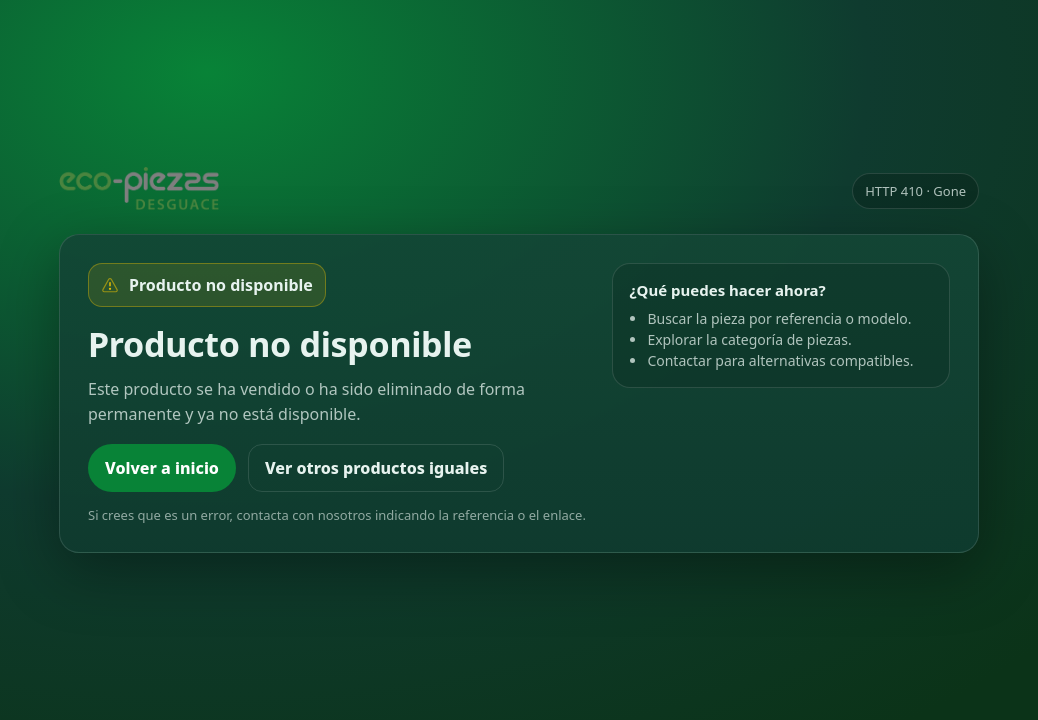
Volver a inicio (162, 468)
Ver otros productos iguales (376, 468)
